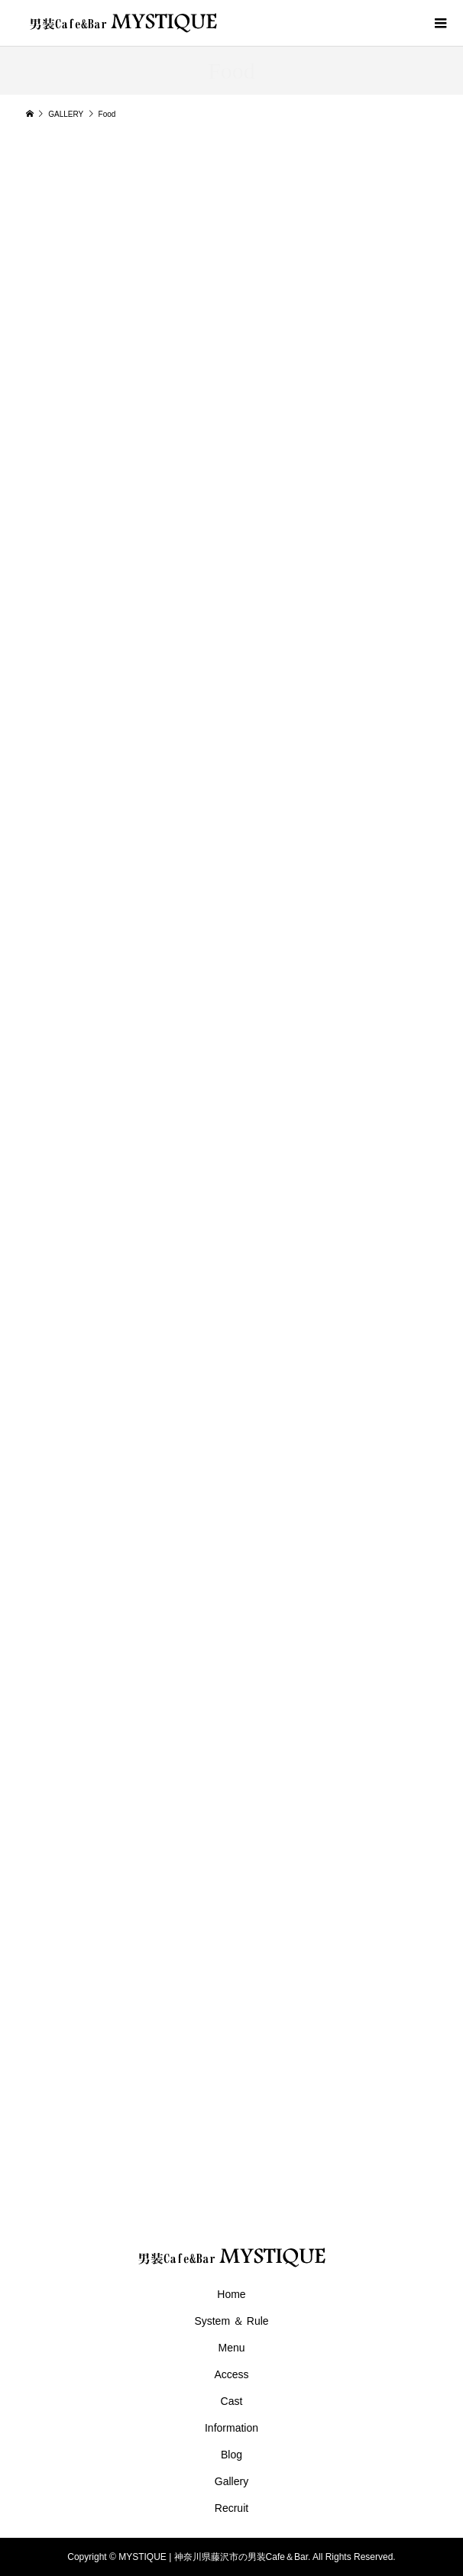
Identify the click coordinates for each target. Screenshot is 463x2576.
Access (231, 2374)
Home (231, 2294)
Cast (232, 2401)
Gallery (231, 2481)
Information (231, 2428)
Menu (231, 2348)
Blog (231, 2454)
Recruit (231, 2508)
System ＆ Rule (231, 2321)
